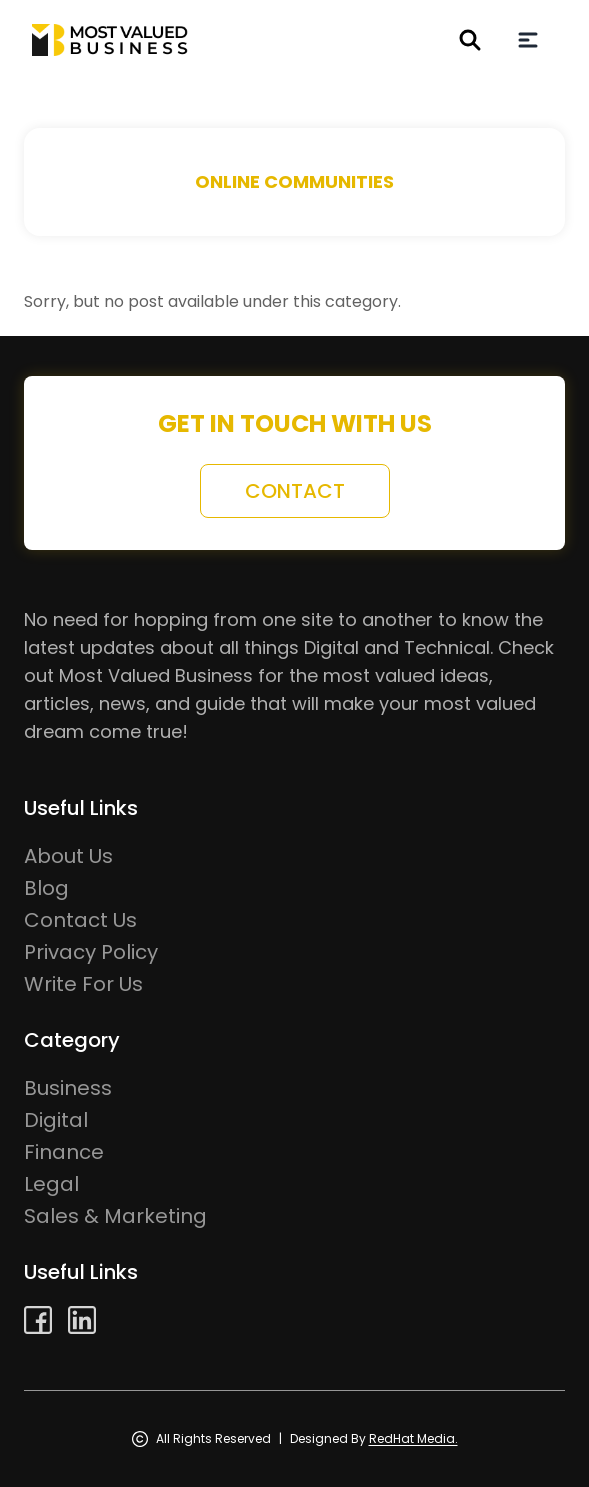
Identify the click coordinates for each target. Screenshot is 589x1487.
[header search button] (470, 40)
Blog (46, 888)
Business (68, 1088)
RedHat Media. (413, 1438)
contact (295, 491)
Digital (56, 1120)
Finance (64, 1152)
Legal (51, 1184)
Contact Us (80, 920)
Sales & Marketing (115, 1216)
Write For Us (83, 984)
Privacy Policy (91, 952)
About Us (68, 856)
